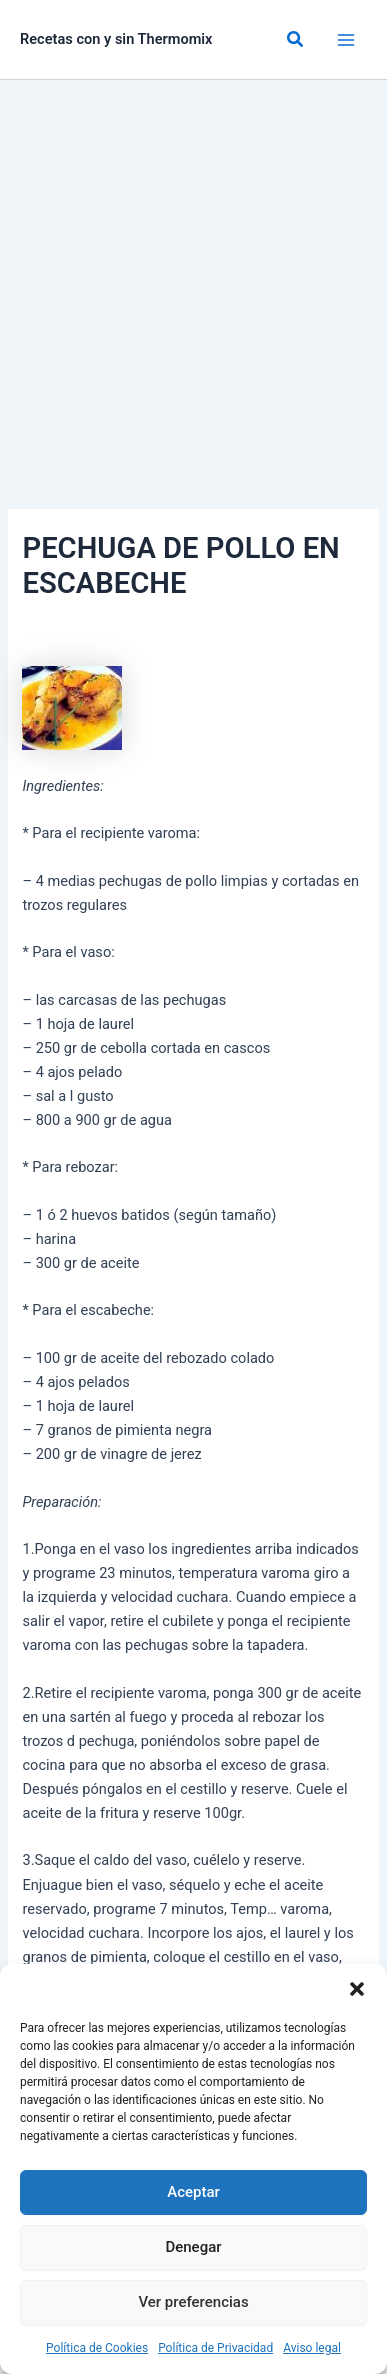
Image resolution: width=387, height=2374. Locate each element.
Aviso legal (312, 2348)
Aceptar (193, 2192)
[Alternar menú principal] (346, 40)
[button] (357, 1989)
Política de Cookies (97, 2348)
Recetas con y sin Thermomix (116, 39)
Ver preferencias (193, 2302)
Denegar (193, 2247)
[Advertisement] (193, 283)
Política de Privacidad (215, 2348)
